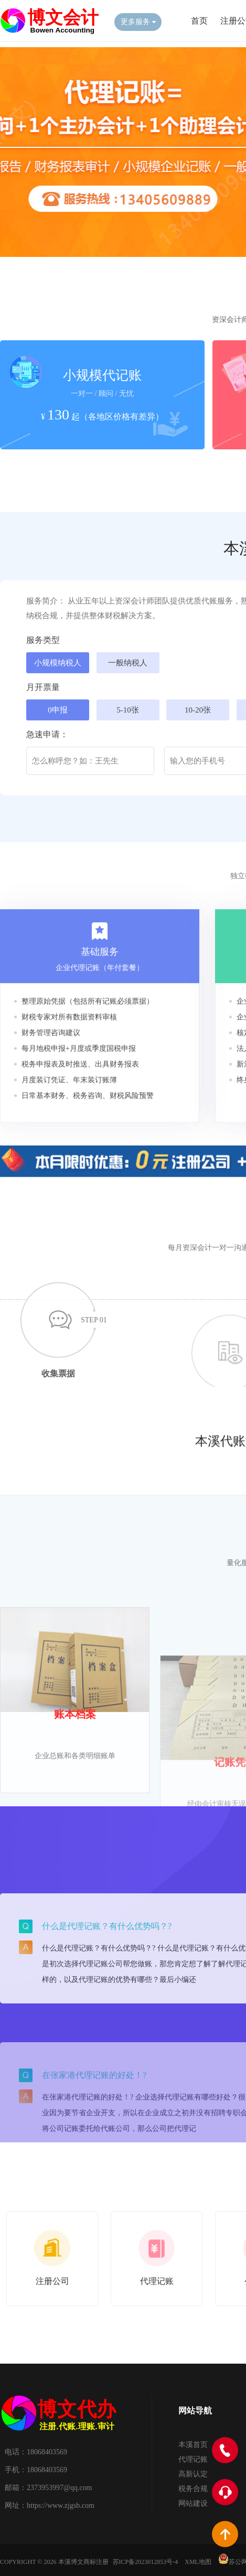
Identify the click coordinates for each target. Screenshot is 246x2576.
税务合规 (193, 2489)
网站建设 (193, 2503)
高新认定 (193, 2474)
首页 (199, 20)
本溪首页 (193, 2445)
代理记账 (193, 2459)
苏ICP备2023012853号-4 (145, 2562)
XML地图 (198, 2562)
